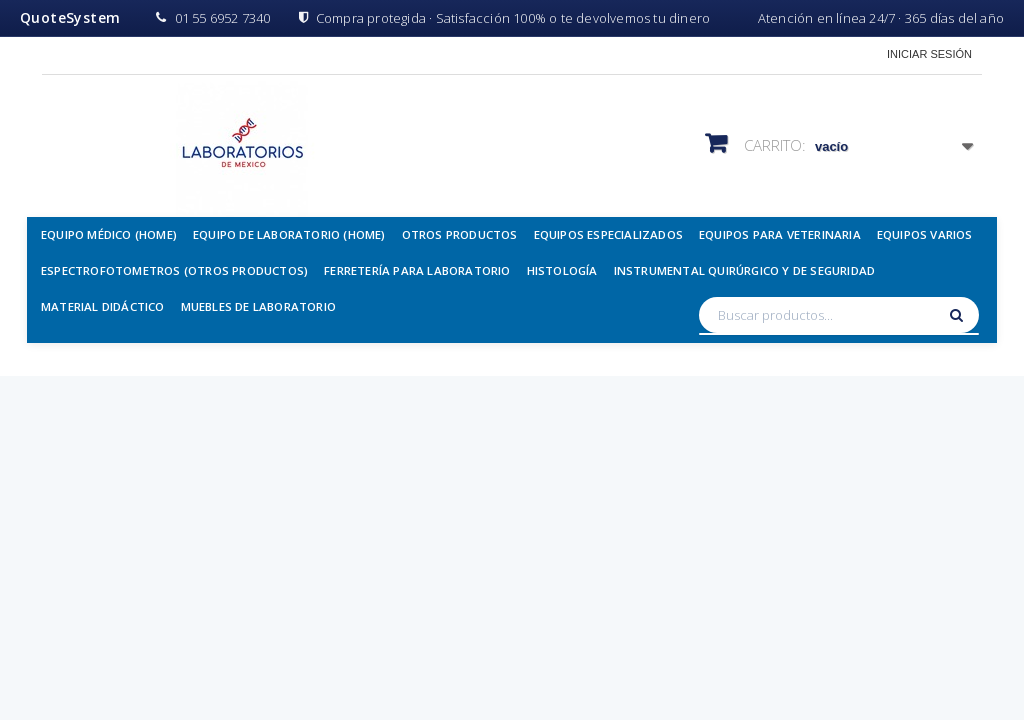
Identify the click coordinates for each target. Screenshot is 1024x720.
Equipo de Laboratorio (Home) (289, 234)
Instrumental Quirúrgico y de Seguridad (745, 270)
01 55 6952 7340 (213, 18)
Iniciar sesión (929, 54)
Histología (562, 270)
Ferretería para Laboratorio (417, 270)
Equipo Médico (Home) (109, 234)
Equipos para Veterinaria (780, 234)
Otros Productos (460, 234)
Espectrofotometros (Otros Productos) (174, 270)
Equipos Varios (925, 234)
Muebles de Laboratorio (258, 306)
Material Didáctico (103, 306)
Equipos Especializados (608, 234)
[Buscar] (959, 315)
